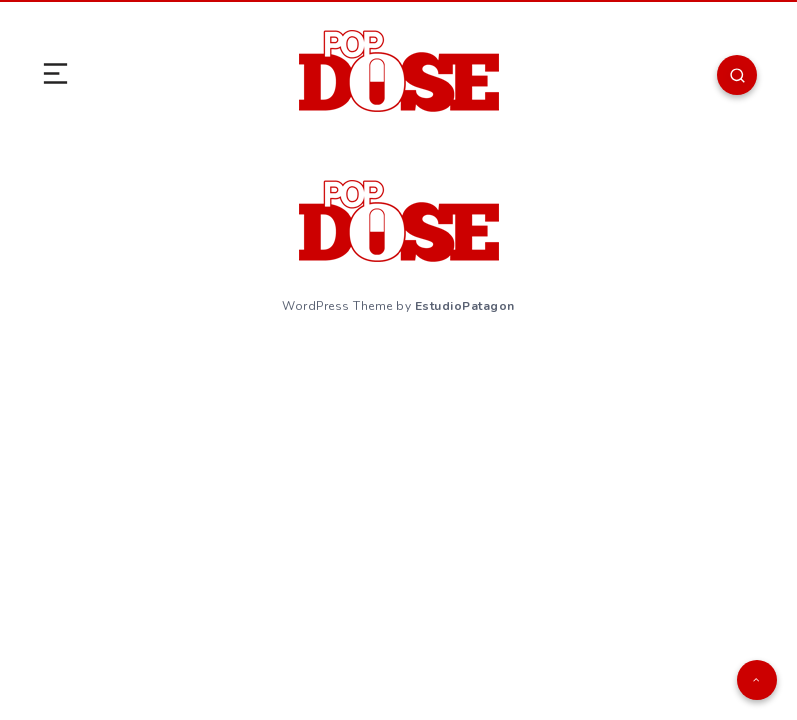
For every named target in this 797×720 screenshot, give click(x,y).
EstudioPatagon (465, 306)
